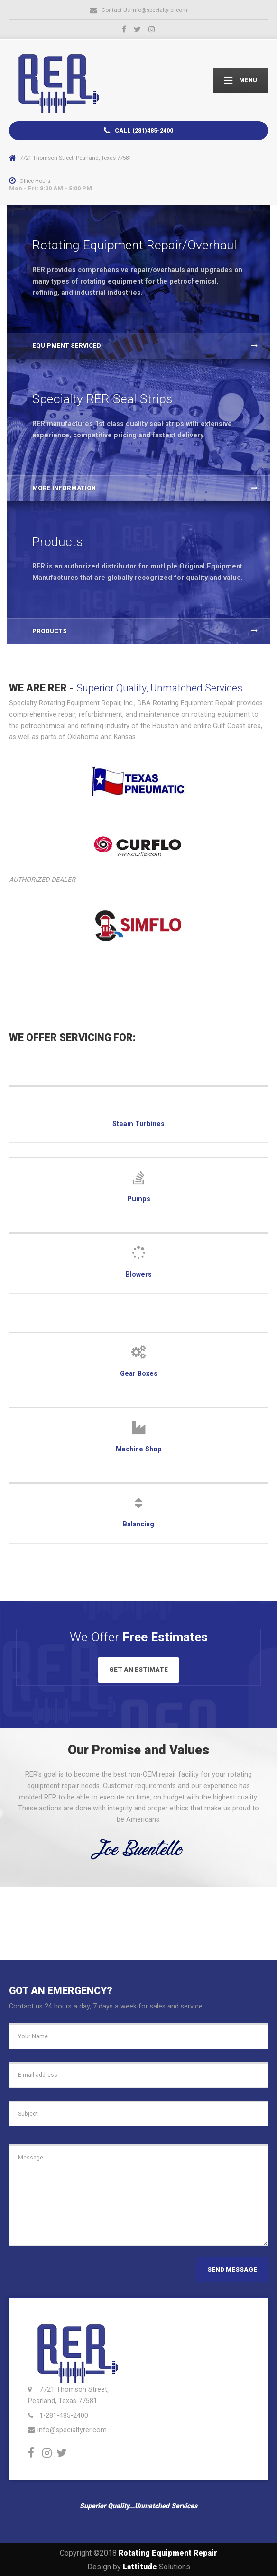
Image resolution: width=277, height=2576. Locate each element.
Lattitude (140, 2564)
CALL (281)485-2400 (138, 131)
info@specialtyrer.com (72, 2428)
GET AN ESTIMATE (138, 1669)
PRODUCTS (49, 631)
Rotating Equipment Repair (168, 2551)
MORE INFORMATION (64, 488)
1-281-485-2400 (63, 2413)
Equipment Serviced (66, 345)
